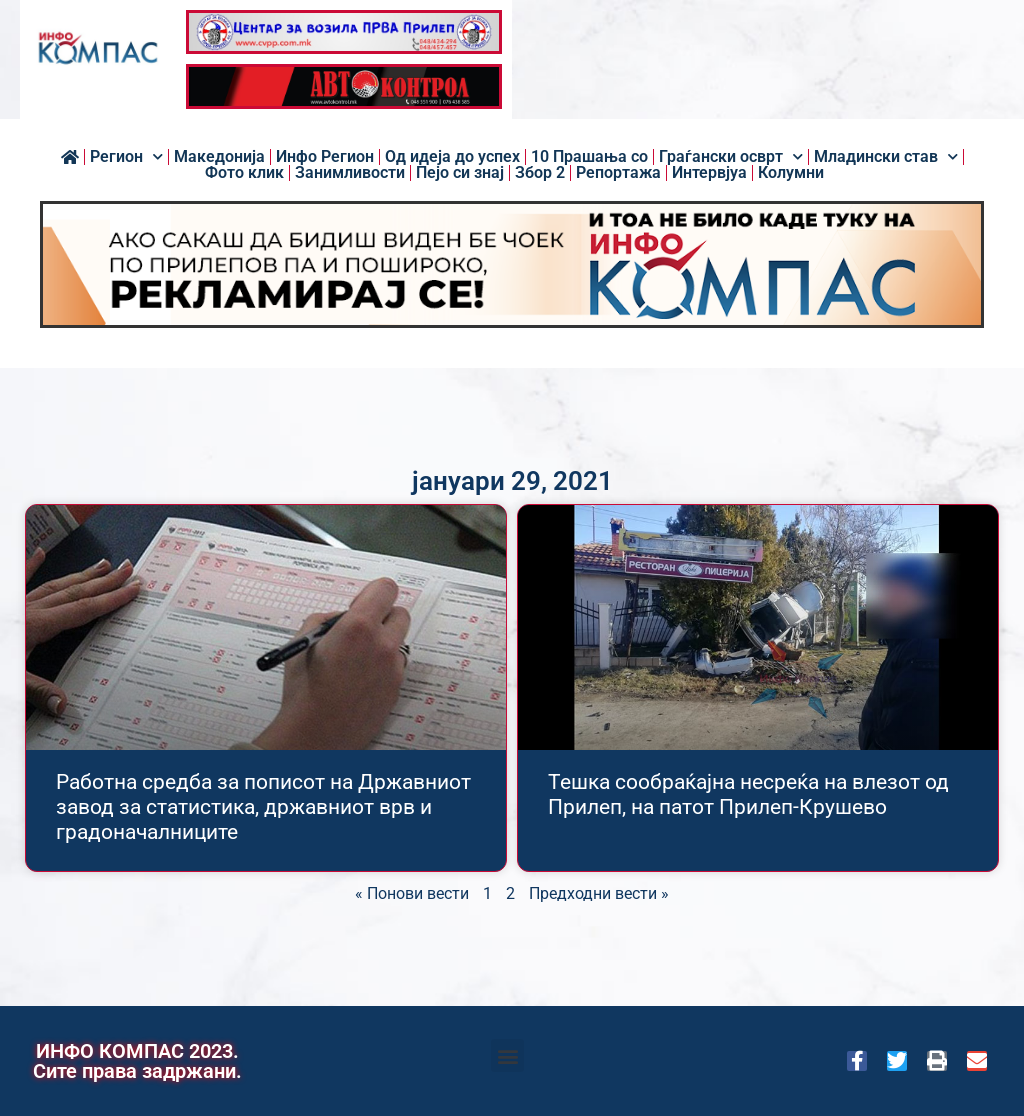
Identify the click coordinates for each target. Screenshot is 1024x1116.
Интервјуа (709, 173)
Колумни (791, 173)
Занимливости (350, 173)
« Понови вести (412, 893)
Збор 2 (540, 173)
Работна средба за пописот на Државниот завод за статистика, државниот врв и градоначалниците (263, 807)
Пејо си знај (460, 173)
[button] (507, 1055)
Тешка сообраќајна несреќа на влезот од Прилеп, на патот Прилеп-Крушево (748, 794)
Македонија (219, 157)
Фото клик (244, 173)
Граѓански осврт (731, 157)
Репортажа (618, 173)
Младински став (886, 157)
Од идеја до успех (452, 157)
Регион (126, 157)
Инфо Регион (325, 157)
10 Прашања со (589, 157)
